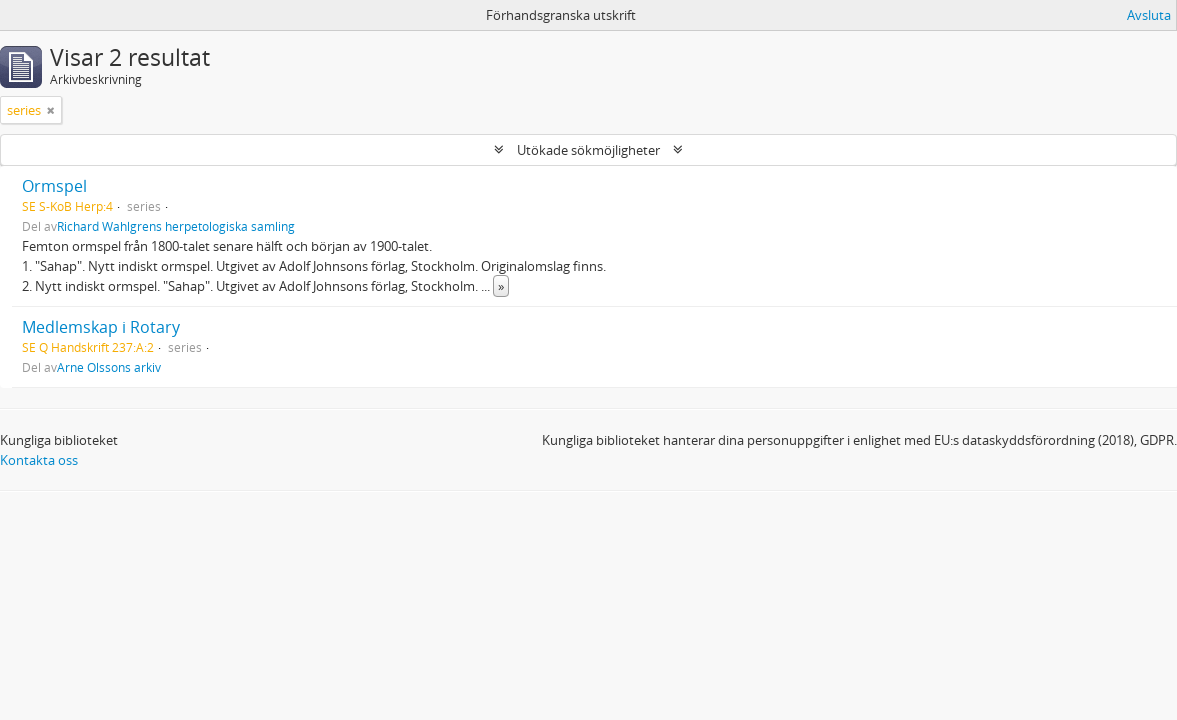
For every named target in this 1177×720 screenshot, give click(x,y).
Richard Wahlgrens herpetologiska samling (176, 226)
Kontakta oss (39, 460)
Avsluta (1149, 15)
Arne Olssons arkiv (109, 367)
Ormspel (54, 186)
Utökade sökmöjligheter (588, 150)
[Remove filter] (51, 110)
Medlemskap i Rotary (101, 327)
